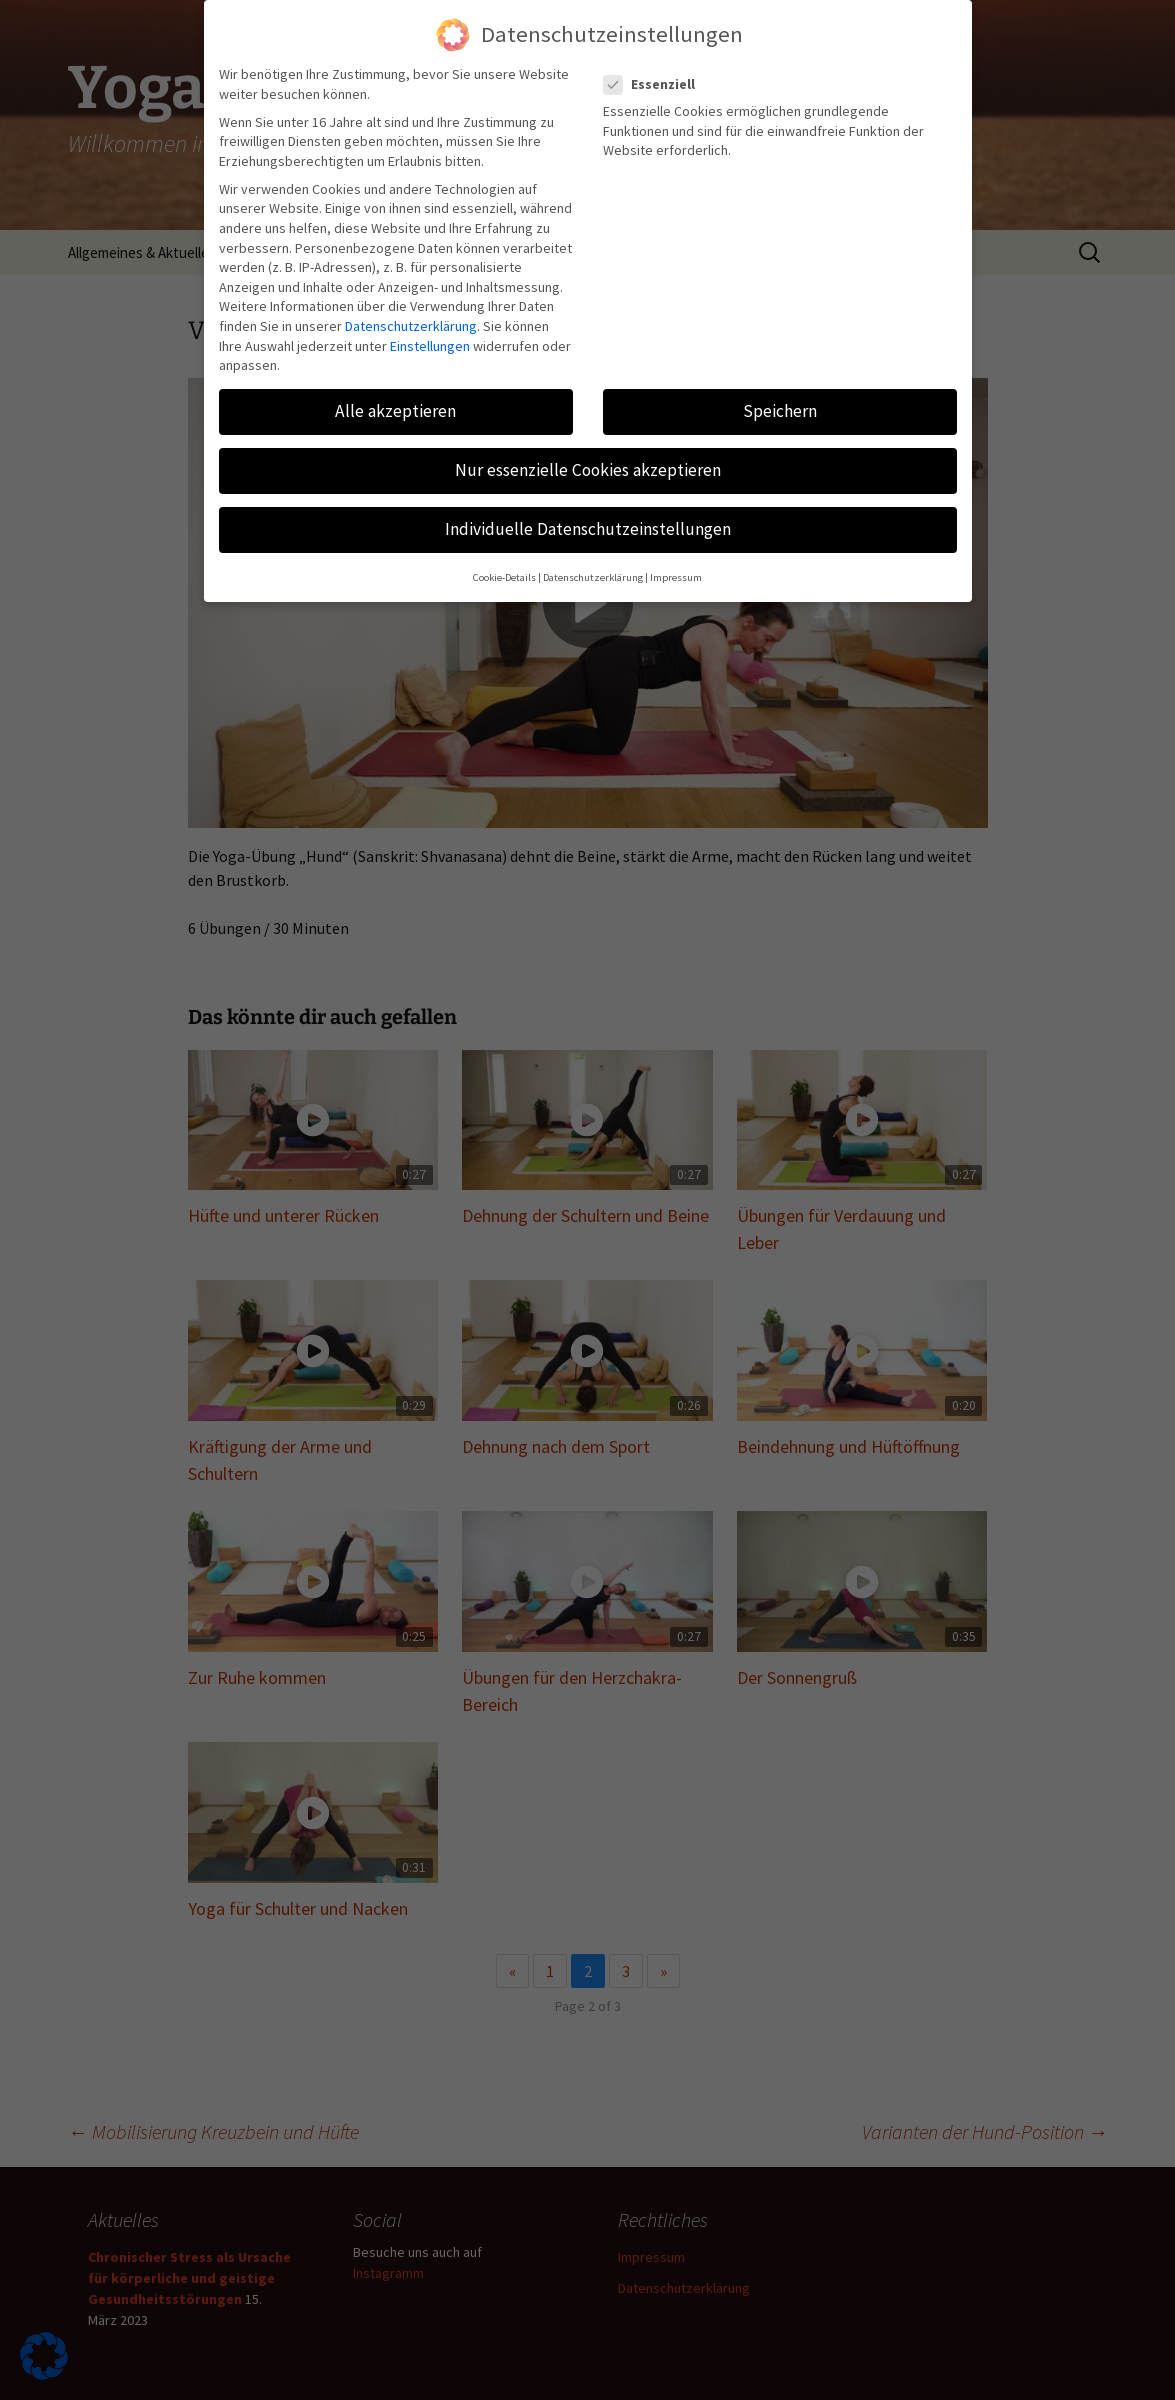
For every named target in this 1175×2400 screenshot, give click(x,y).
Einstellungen (430, 346)
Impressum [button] (676, 577)
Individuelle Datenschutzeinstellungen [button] (588, 529)
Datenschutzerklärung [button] (593, 577)
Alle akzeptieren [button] (395, 411)
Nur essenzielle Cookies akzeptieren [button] (588, 470)
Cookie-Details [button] (504, 577)
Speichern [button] (780, 411)
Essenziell (655, 84)
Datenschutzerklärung (411, 326)
